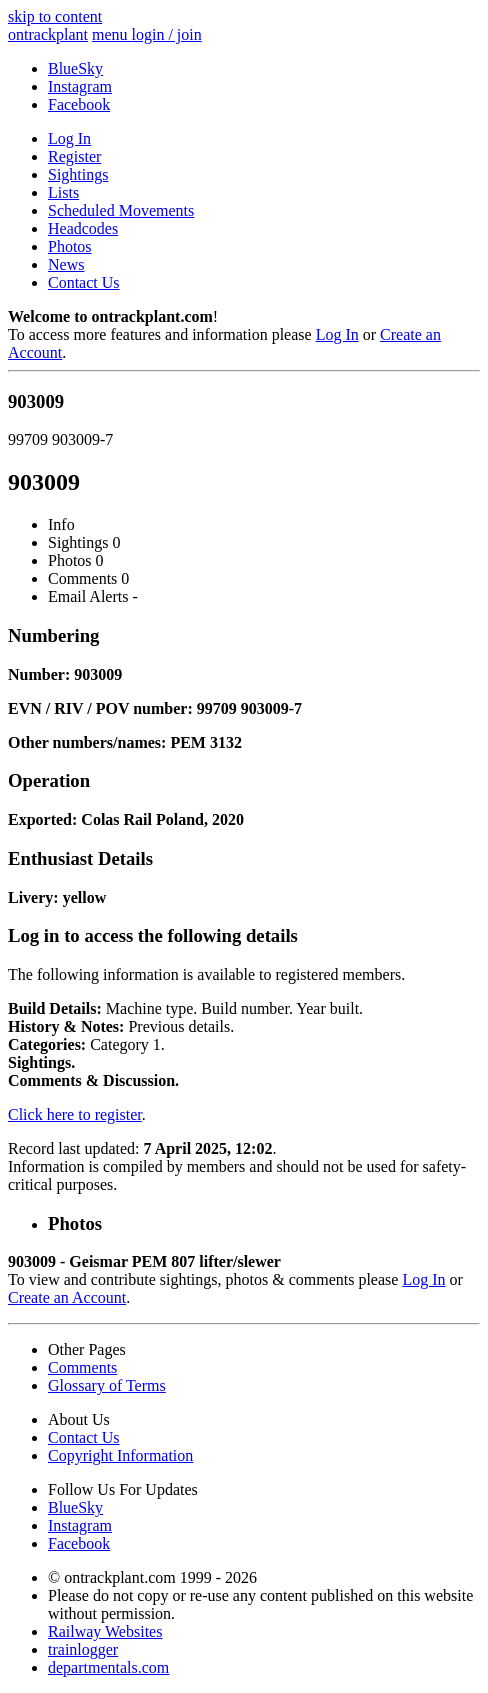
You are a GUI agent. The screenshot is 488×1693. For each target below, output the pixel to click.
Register (74, 156)
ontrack (48, 34)
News (66, 264)
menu (112, 34)
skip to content (55, 16)
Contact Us (84, 282)
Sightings (78, 174)
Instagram (80, 86)
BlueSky (75, 68)
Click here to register (75, 1114)
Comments (82, 1367)
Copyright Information (120, 1455)
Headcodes (83, 228)
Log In (69, 138)
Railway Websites (105, 1631)
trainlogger (83, 1649)
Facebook (79, 104)
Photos (70, 246)
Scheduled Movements (121, 210)
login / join (167, 34)
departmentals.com (108, 1667)
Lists (63, 192)
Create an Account (67, 1297)
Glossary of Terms (107, 1385)
